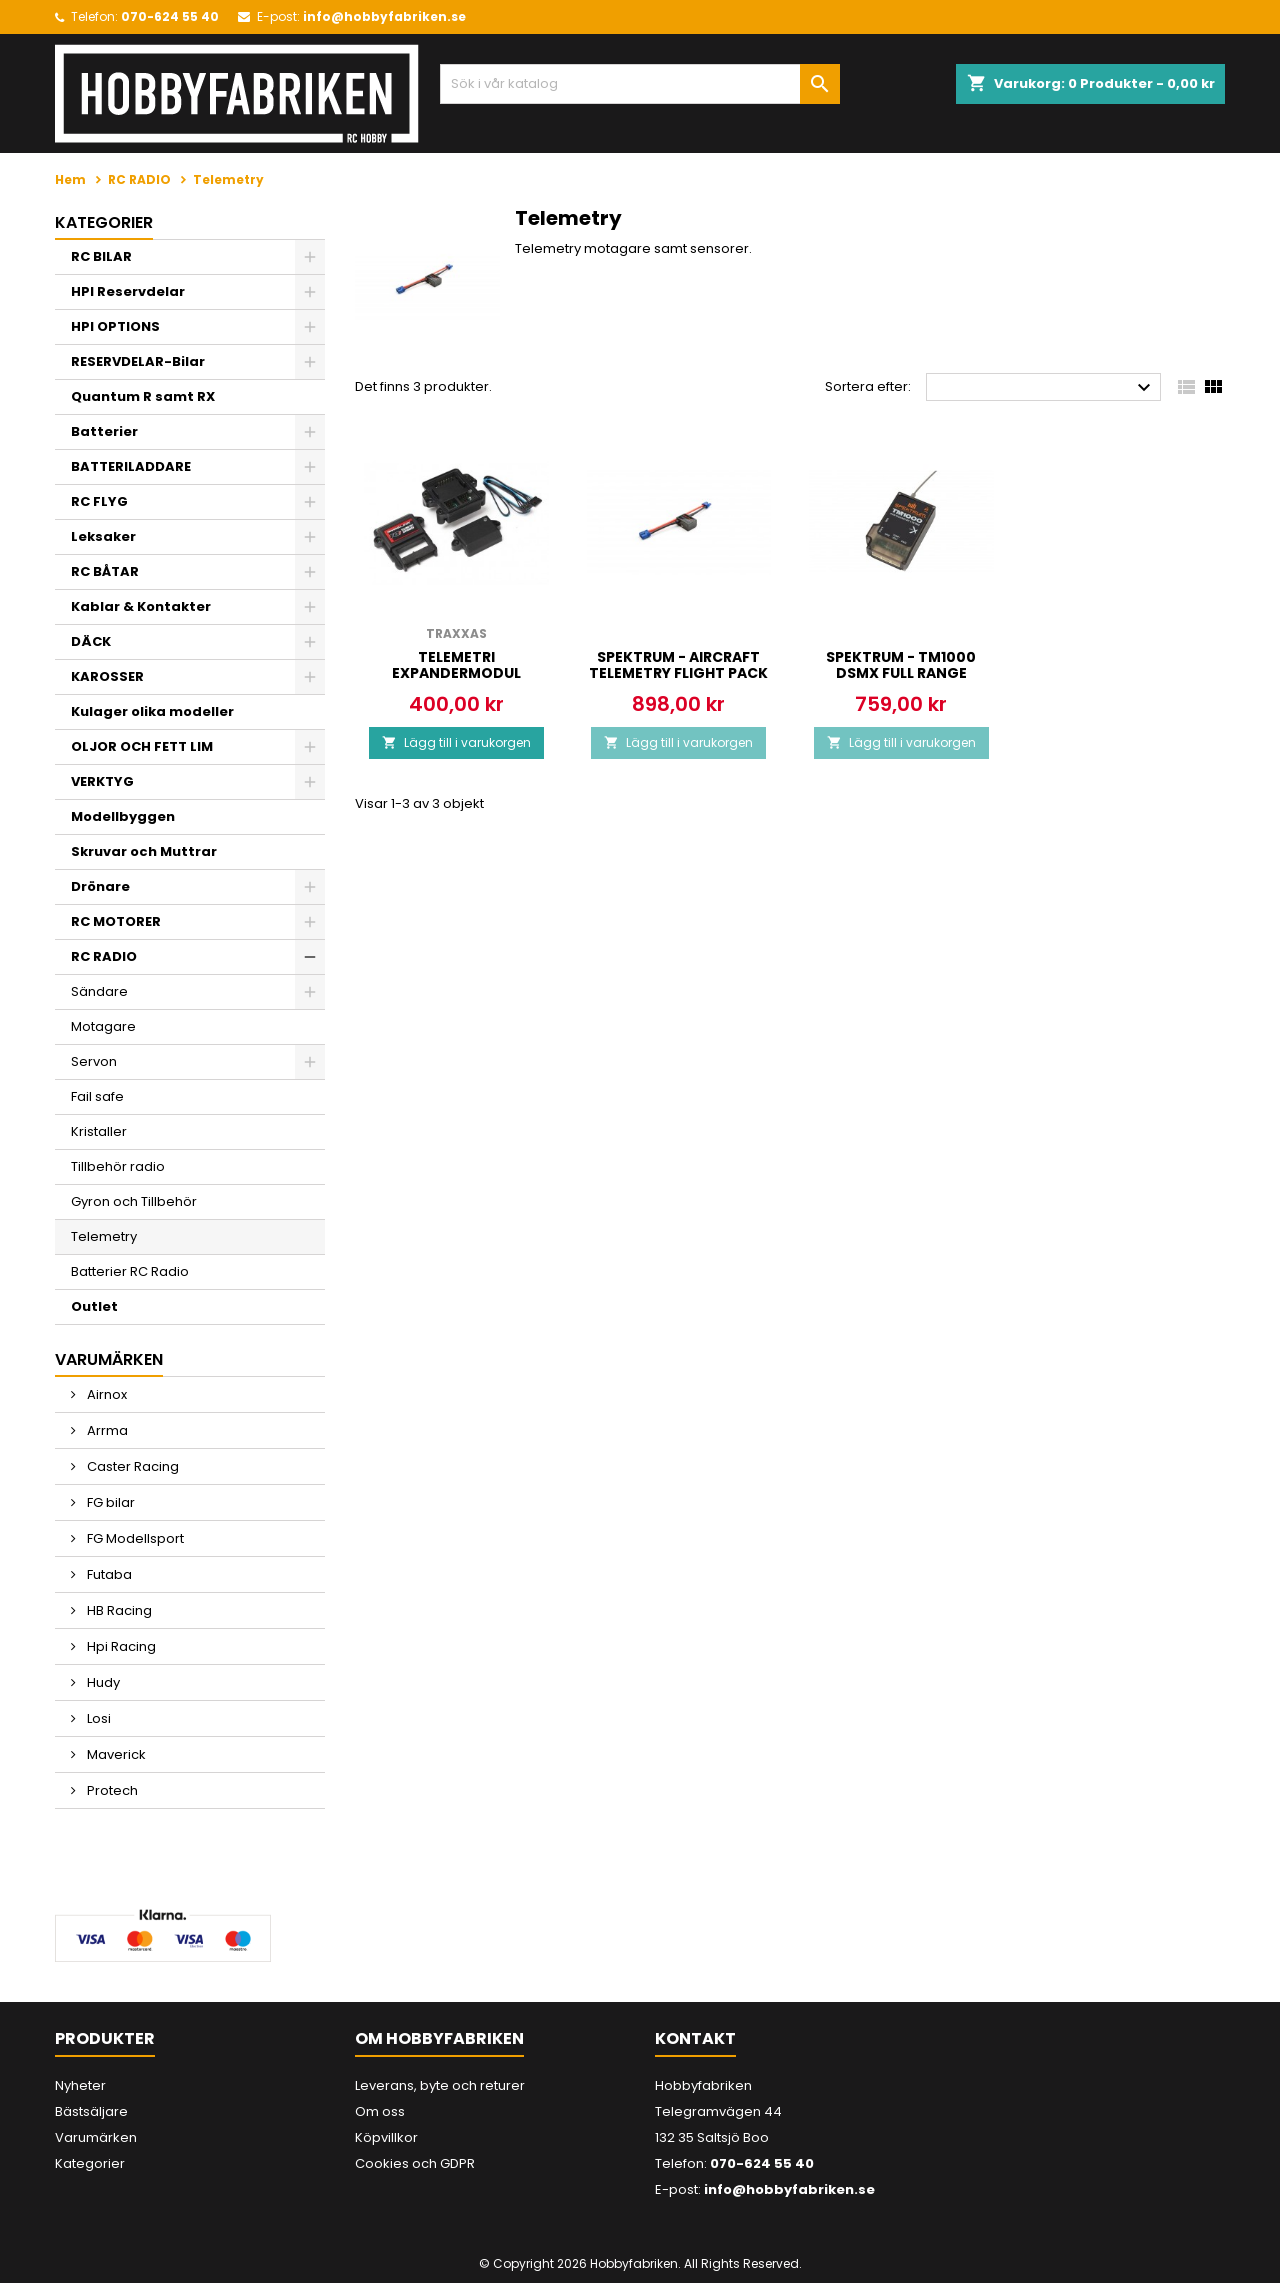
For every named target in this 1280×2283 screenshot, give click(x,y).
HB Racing (118, 1610)
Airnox (105, 1394)
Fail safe (97, 1096)
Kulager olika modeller (152, 711)
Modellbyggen (123, 816)
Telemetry (104, 1236)
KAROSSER (107, 676)
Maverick (115, 1754)
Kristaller (99, 1131)
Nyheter (80, 2085)
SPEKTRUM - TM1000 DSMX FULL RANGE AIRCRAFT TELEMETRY (901, 673)
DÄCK (91, 641)
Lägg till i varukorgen (456, 742)
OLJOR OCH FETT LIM (142, 746)
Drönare (100, 886)
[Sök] (640, 84)
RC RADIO (104, 956)
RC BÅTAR (105, 571)
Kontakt (695, 2038)
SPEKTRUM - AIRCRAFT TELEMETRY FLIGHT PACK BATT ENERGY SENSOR (678, 673)
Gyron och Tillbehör (134, 1201)
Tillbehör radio (118, 1166)
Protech (111, 1790)
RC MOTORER (116, 921)
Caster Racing (131, 1466)
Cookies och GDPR (415, 2163)
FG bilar (109, 1502)
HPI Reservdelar (128, 291)
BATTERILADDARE (131, 466)
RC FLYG (99, 501)
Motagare (103, 1026)
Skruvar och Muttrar (144, 851)
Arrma (106, 1430)
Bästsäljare (91, 2111)
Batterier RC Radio (130, 1271)
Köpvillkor (386, 2137)
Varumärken (96, 2137)
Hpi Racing (120, 1646)
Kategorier (104, 222)
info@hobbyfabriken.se (384, 16)
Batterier (104, 431)
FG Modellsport (134, 1538)
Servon (94, 1061)
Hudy (102, 1682)
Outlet (94, 1306)
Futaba (108, 1574)
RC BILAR (101, 256)
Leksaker (103, 536)
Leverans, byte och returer (440, 2085)
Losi (97, 1718)
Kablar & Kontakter (141, 606)
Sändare (99, 991)
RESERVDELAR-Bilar (138, 361)
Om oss (380, 2111)
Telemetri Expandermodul (456, 665)
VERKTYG (102, 781)
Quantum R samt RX (143, 396)
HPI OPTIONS (115, 326)
